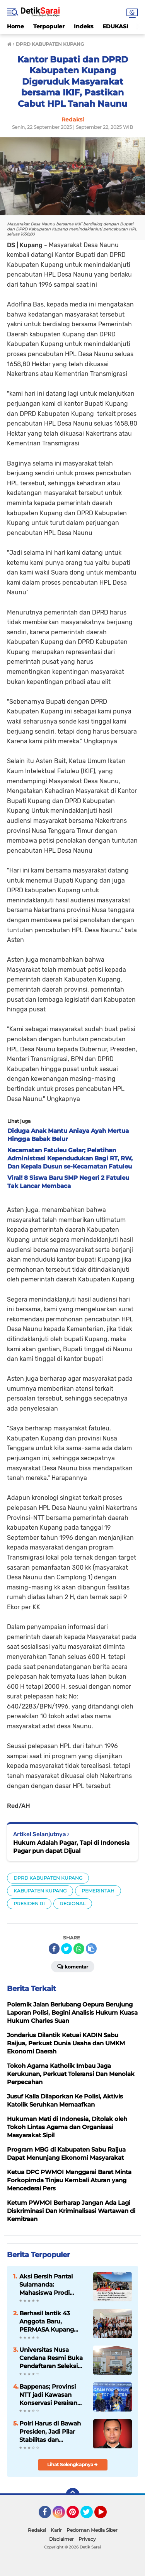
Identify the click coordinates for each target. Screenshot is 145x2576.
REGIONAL (72, 1903)
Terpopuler (49, 26)
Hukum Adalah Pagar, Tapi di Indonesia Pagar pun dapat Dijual (71, 1846)
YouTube (106, 2515)
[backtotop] (73, 2495)
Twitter (90, 2515)
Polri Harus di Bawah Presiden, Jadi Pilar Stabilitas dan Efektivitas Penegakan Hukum (52, 2432)
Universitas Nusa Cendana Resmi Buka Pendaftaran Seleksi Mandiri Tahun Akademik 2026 (51, 2358)
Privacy (87, 2539)
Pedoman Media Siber (92, 2530)
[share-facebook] (54, 1948)
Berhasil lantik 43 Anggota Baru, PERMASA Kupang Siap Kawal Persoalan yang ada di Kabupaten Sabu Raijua (50, 2321)
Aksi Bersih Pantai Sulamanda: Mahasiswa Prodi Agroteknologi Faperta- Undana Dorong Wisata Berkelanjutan (46, 2285)
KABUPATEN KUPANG (40, 1891)
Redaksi (37, 2530)
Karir (56, 2530)
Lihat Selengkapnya (72, 2464)
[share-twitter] (66, 1948)
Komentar (72, 1966)
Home (15, 26)
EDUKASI (115, 26)
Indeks (83, 26)
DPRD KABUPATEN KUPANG (48, 1878)
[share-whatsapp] (78, 1948)
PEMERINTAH (98, 1891)
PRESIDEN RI (29, 1903)
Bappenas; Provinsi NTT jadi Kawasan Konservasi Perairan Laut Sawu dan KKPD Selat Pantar (50, 2395)
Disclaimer (61, 2539)
